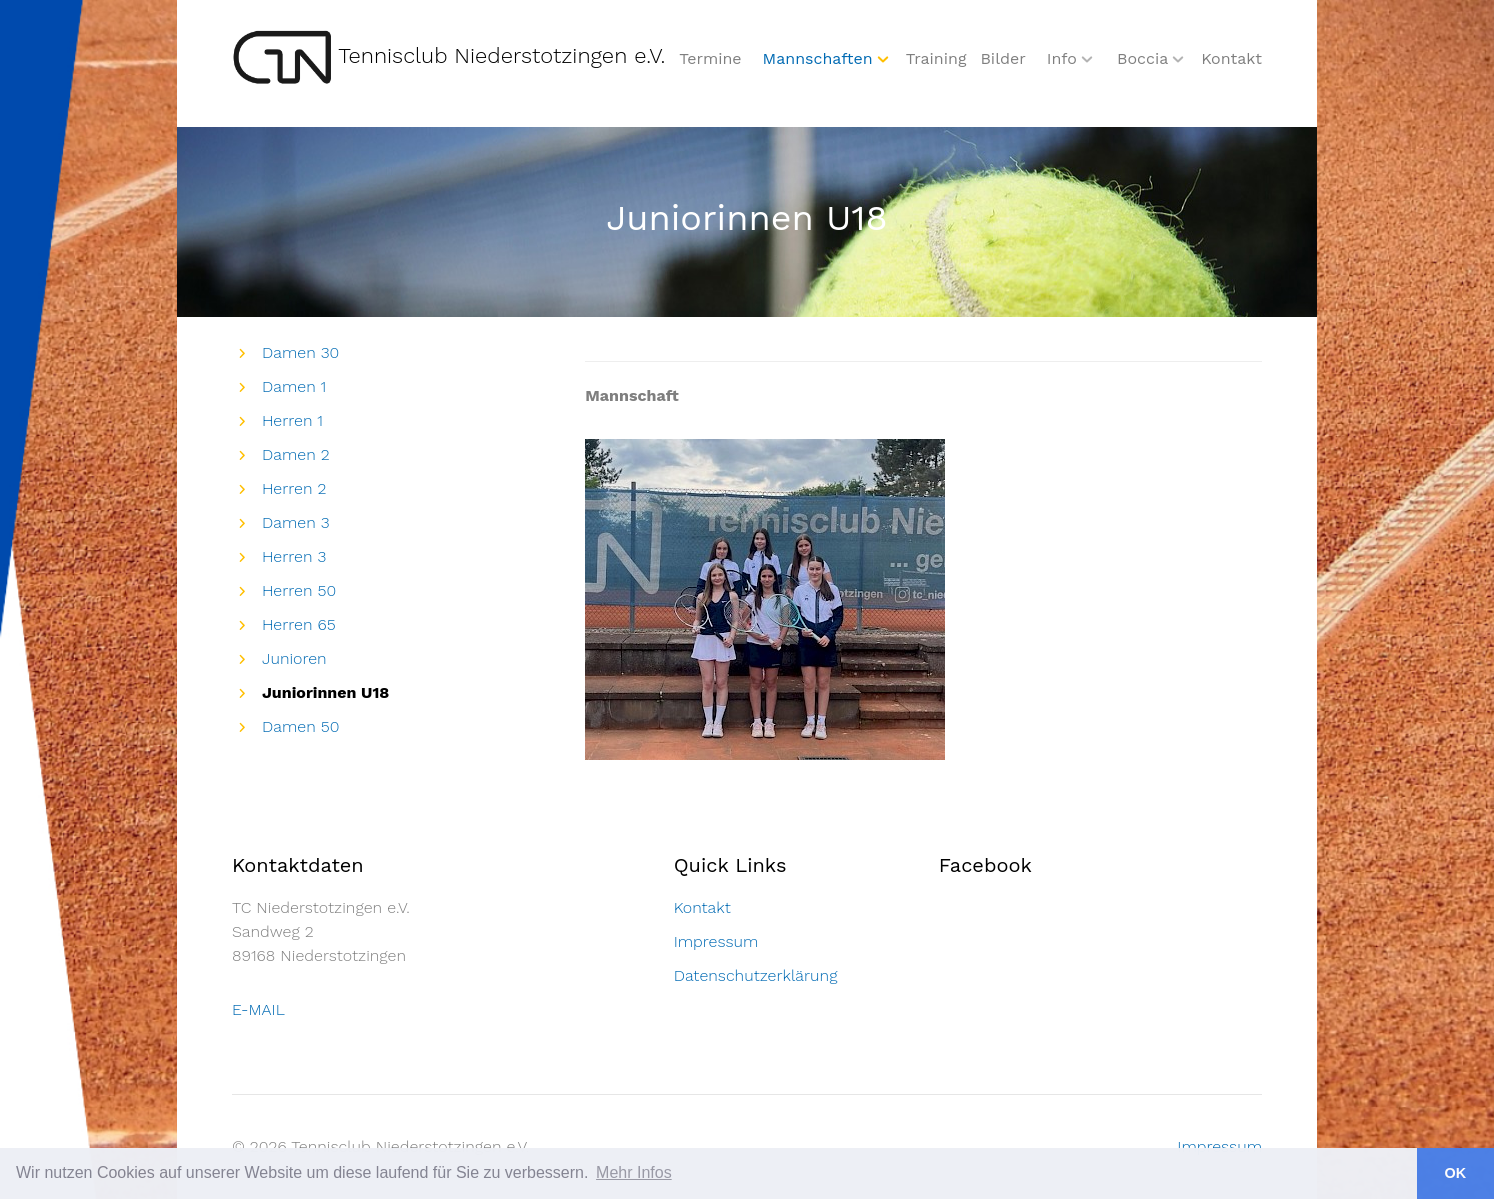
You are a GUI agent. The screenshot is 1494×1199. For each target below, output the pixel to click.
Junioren (294, 658)
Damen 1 (294, 386)
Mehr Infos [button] (634, 1172)
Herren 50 (299, 590)
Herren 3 (294, 556)
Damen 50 (300, 726)
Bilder (1002, 58)
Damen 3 (296, 522)
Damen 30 (300, 352)
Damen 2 (296, 454)
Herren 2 (294, 488)
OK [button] (1456, 1173)
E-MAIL (258, 1009)
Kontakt (1231, 58)
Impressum (716, 941)
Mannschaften (818, 58)
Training (936, 58)
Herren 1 (292, 420)
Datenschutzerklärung (756, 975)
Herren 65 (299, 624)
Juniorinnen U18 (325, 692)
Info (1062, 58)
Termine (710, 58)
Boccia (1142, 58)
